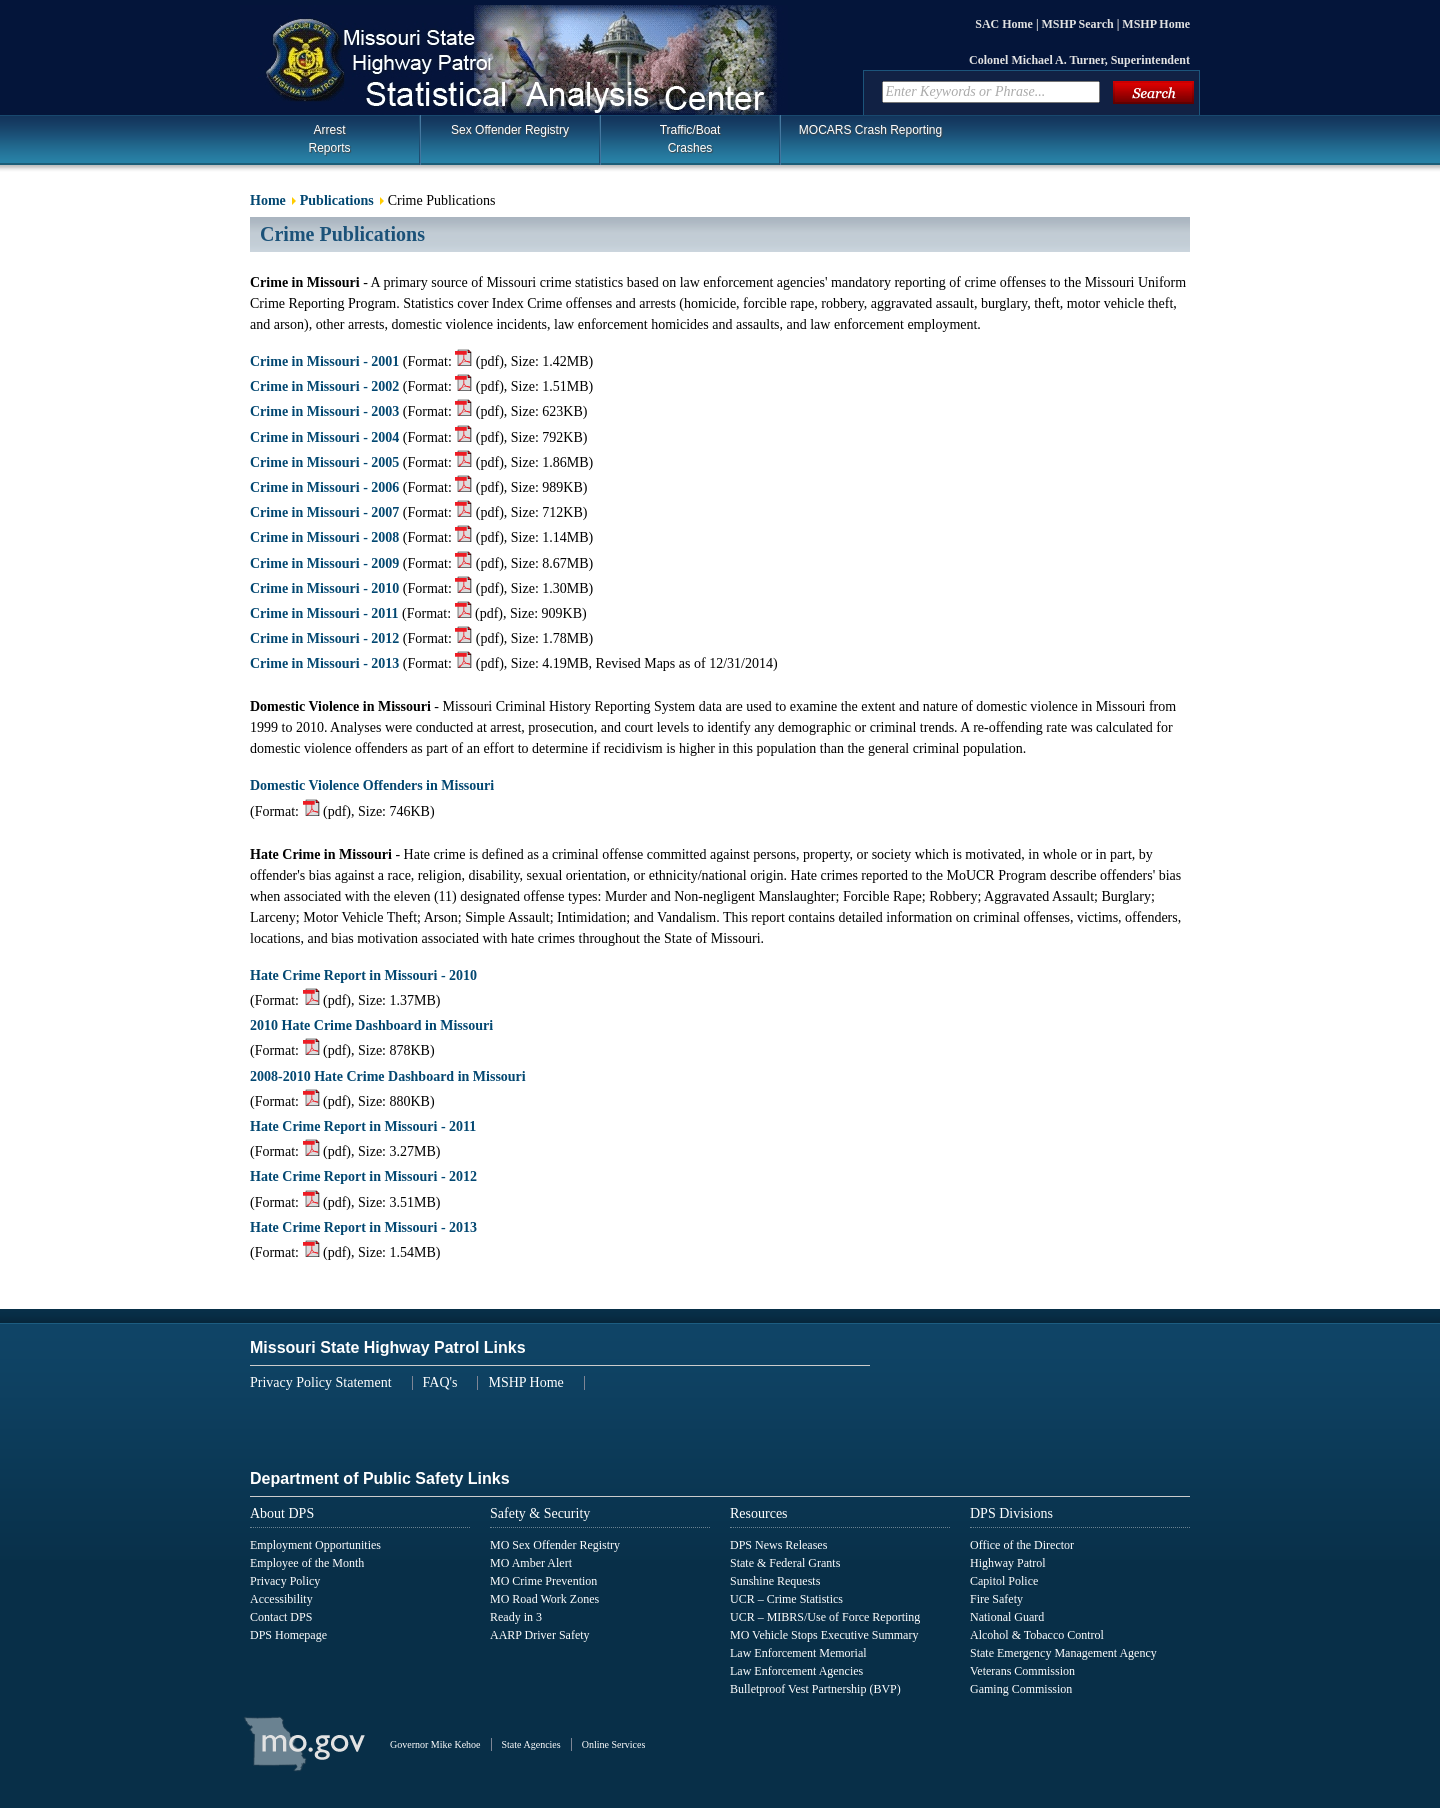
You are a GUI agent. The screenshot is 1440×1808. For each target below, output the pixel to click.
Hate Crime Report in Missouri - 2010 (363, 975)
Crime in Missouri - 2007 (324, 512)
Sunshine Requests (775, 1581)
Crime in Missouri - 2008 (324, 537)
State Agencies (531, 1744)
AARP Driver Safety (540, 1635)
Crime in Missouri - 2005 (324, 462)
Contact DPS (281, 1617)
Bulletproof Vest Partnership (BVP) (815, 1689)
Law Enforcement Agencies (796, 1671)
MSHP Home (1156, 24)
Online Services (614, 1744)
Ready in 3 (516, 1617)
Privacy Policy (285, 1581)
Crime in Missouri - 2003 (324, 411)
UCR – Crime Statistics (786, 1599)
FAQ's (440, 1382)
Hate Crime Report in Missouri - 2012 (363, 1176)
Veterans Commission (1022, 1671)
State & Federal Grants (785, 1563)
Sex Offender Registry (510, 130)
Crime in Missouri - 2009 (324, 563)
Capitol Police (1004, 1581)
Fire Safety (996, 1599)
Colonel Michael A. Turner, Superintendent (1079, 60)
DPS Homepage (288, 1635)
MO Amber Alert (531, 1563)
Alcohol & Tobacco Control (1037, 1635)
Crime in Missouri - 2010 (324, 588)
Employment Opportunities (315, 1545)
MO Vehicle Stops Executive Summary (824, 1635)
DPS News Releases (778, 1545)
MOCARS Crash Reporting (870, 130)
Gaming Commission (1021, 1689)
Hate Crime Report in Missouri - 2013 (363, 1227)
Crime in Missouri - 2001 (324, 361)
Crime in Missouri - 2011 (324, 613)
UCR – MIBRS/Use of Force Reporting (825, 1617)
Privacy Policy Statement (321, 1382)
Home (268, 200)
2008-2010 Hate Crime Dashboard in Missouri (388, 1076)
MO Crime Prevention (543, 1581)
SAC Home (1005, 24)
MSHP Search (1079, 24)
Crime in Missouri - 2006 (324, 487)
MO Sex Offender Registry (555, 1545)
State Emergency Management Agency (1063, 1653)
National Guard (1007, 1617)
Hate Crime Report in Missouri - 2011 (363, 1126)
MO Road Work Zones (544, 1599)
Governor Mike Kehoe (435, 1744)
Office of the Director (1022, 1545)
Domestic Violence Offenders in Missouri (372, 785)
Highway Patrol (1008, 1563)
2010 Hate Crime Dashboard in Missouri (371, 1025)
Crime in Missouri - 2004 (324, 437)
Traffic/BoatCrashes (690, 139)
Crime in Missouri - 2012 (324, 638)
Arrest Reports (329, 139)
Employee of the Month (307, 1563)
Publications (337, 200)
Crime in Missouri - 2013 (324, 663)
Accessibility (281, 1599)
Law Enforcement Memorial (798, 1653)
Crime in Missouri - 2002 (324, 386)
